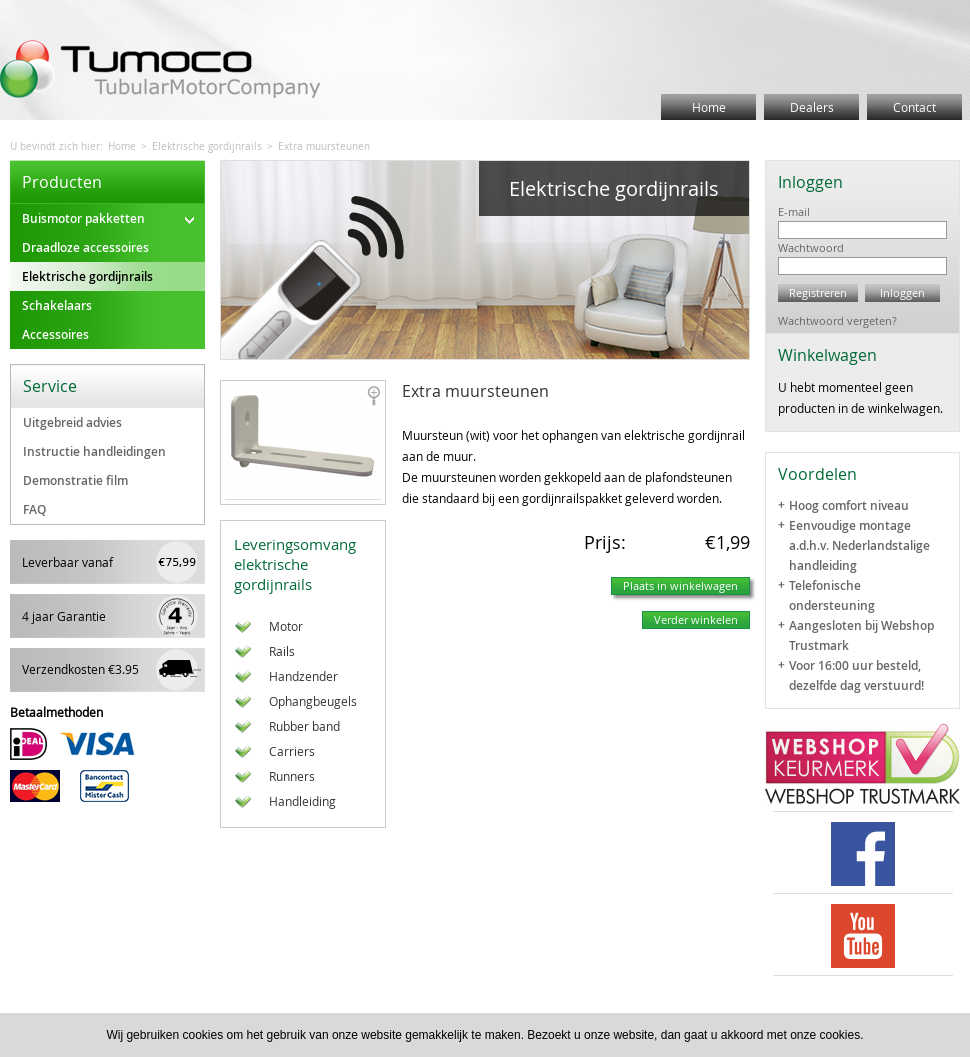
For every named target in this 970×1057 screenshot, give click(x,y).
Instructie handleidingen (94, 451)
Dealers (812, 107)
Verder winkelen (696, 619)
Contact (914, 107)
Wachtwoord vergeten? (837, 320)
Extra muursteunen (324, 146)
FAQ (34, 509)
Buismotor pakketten (108, 218)
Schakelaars (57, 305)
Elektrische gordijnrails (207, 146)
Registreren (818, 292)
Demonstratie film (75, 480)
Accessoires (55, 334)
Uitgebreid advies (72, 422)
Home (709, 107)
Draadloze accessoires (85, 247)
